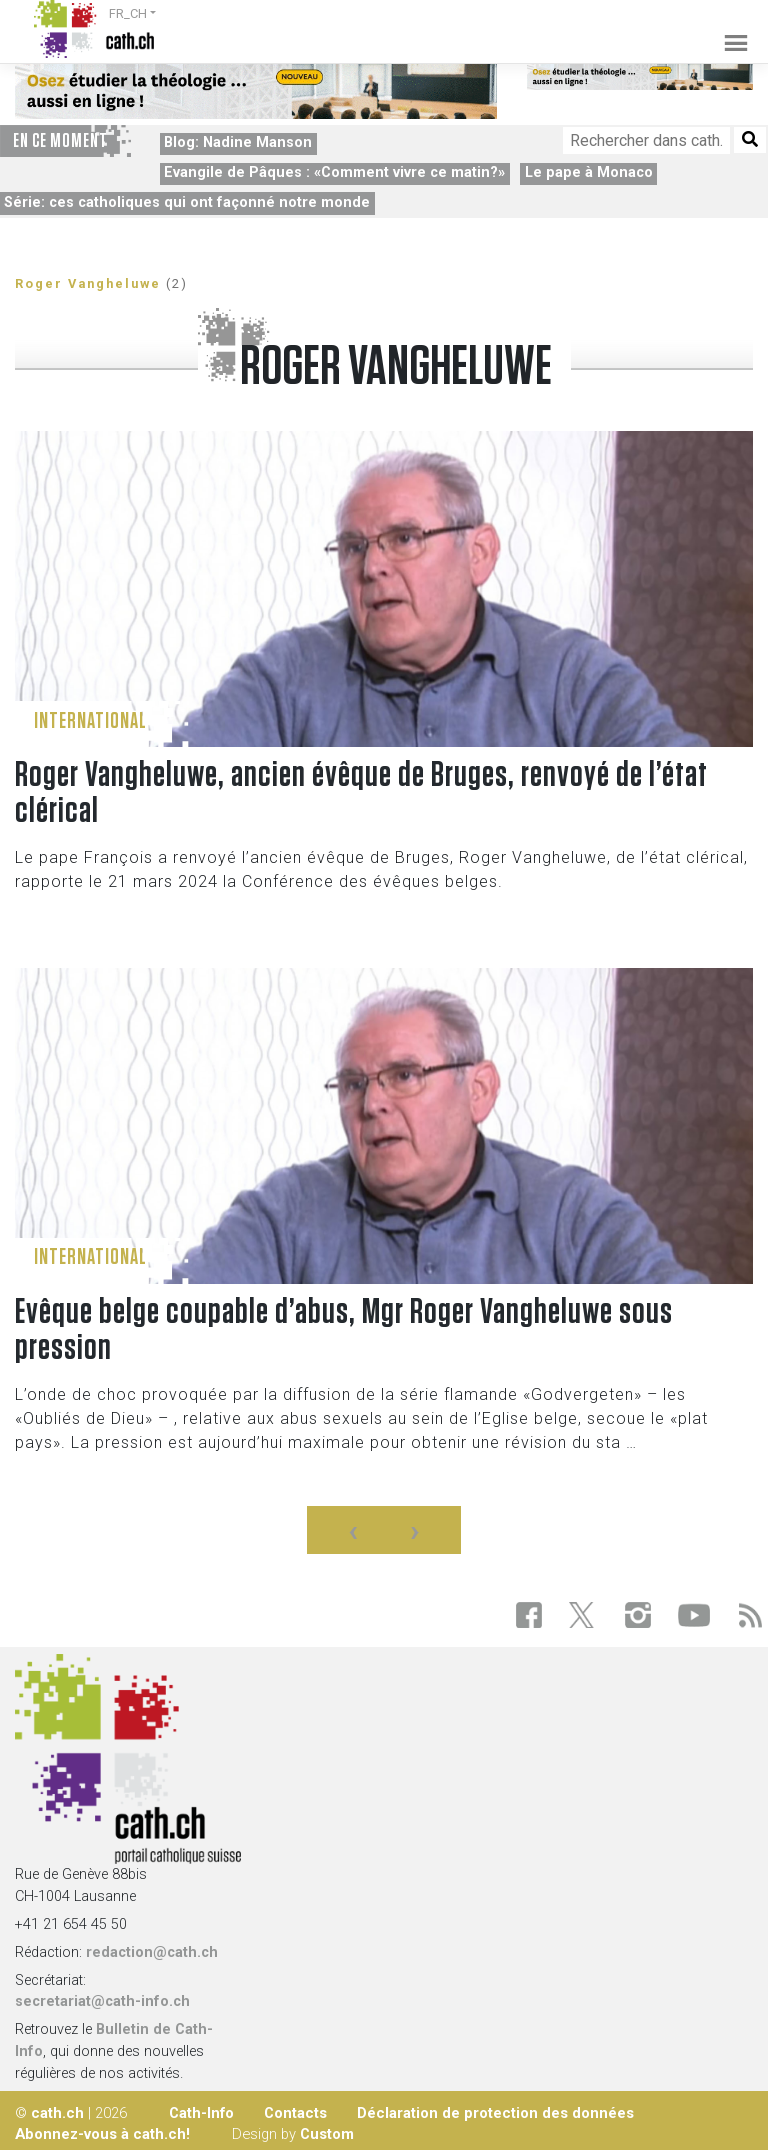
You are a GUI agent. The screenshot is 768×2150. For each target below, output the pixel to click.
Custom (327, 2134)
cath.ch (57, 2113)
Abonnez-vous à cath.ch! (102, 2134)
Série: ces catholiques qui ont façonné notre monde (187, 202)
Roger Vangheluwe (88, 283)
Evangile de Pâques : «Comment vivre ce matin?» (334, 172)
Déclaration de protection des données (495, 2113)
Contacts (295, 2113)
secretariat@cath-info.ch (102, 2001)
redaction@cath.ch (152, 1952)
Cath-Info (201, 2113)
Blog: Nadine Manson (238, 142)
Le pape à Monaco (589, 172)
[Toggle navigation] (729, 29)
